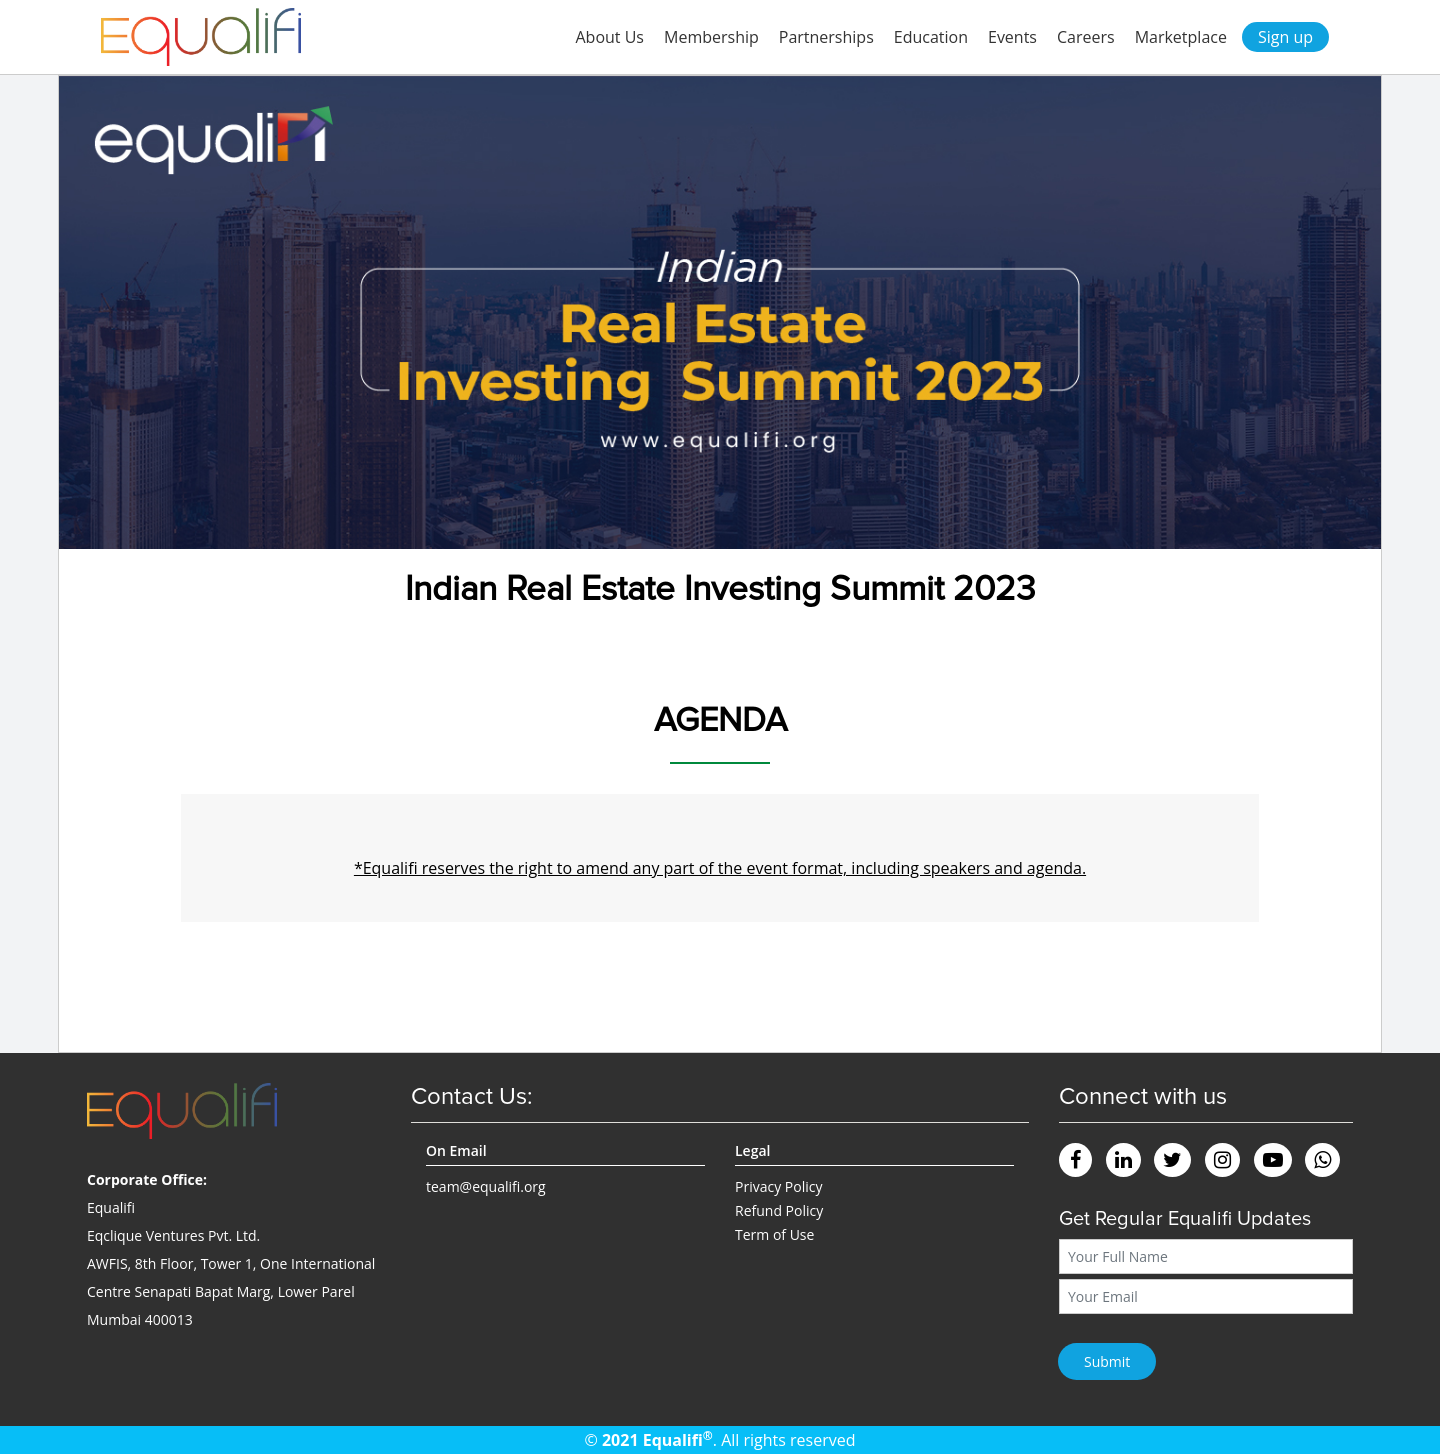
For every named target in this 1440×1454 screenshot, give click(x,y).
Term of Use (774, 1234)
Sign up (1285, 37)
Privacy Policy (778, 1186)
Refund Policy (779, 1210)
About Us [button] (610, 37)
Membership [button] (711, 37)
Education (931, 37)
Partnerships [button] (826, 37)
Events (1012, 37)
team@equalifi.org (486, 1186)
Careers (1086, 37)
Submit (1107, 1361)
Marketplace (1181, 37)
